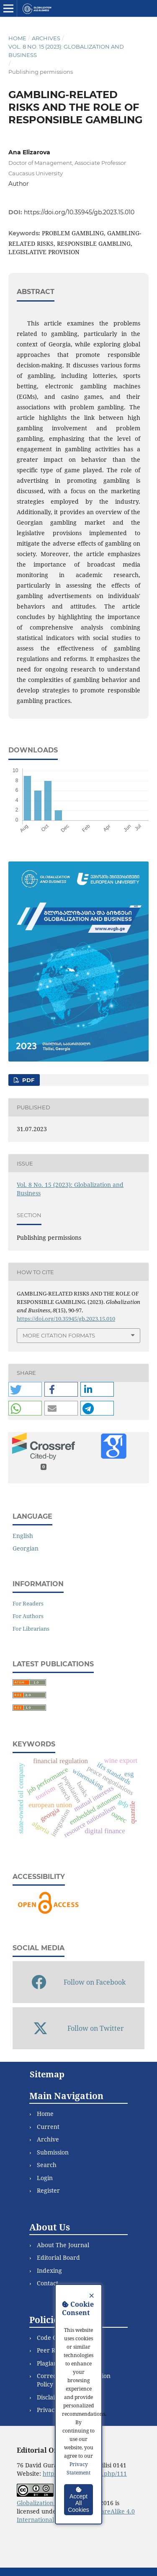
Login (45, 2178)
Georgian (26, 1548)
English (23, 1536)
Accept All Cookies (78, 2500)
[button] (25, 1389)
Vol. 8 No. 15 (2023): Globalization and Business (66, 50)
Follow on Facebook (78, 1982)
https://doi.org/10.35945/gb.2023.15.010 (79, 212)
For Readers (28, 1603)
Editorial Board (58, 2257)
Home (17, 38)
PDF (27, 1080)
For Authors (28, 1616)
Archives (46, 38)
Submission (53, 2152)
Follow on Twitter (78, 2028)
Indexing (49, 2270)
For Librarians (31, 1628)
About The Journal (63, 2245)
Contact (47, 2283)
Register (48, 2190)
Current (48, 2127)
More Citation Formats (59, 1335)
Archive (48, 2139)
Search (47, 2165)
